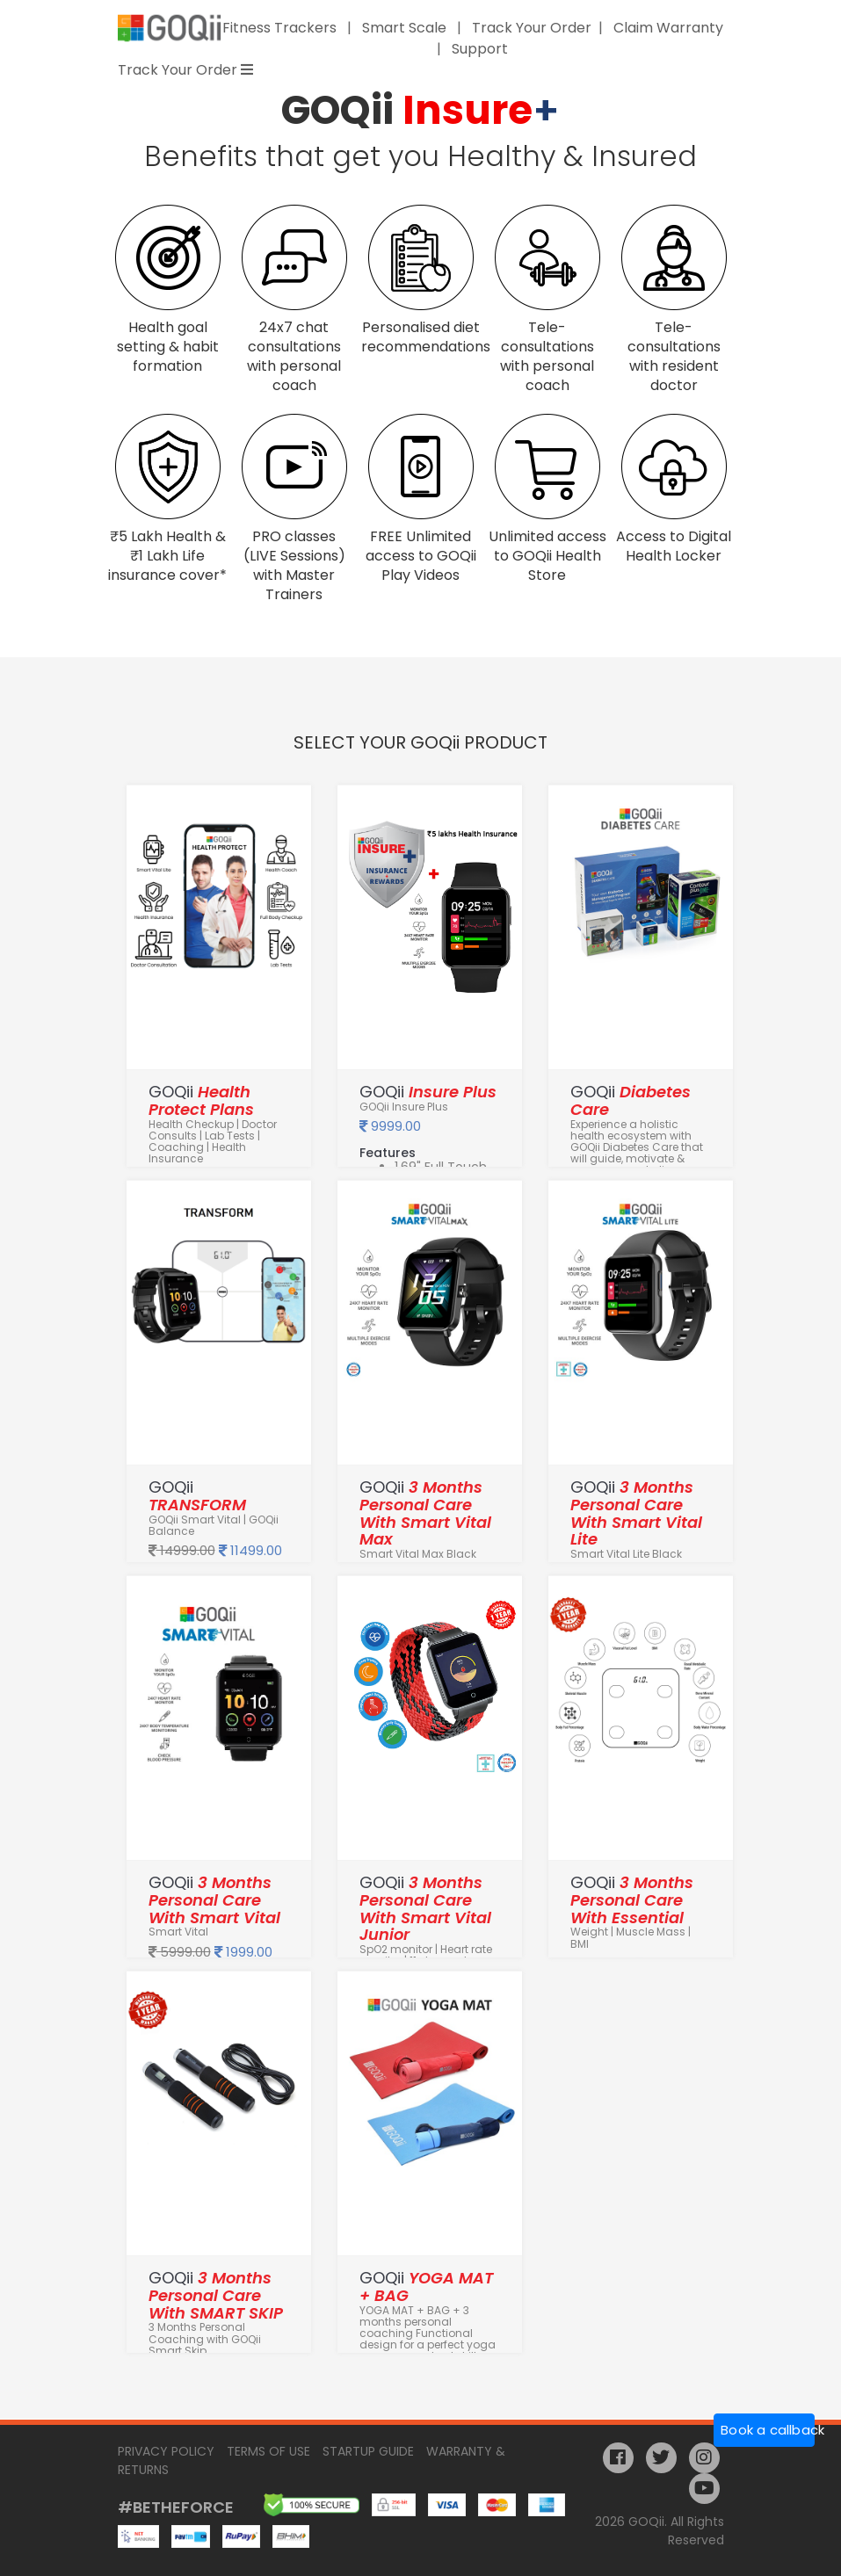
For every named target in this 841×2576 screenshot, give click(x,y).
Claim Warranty (668, 28)
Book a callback (768, 2429)
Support (480, 49)
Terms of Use (268, 2451)
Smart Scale (406, 28)
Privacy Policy (166, 2451)
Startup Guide (368, 2451)
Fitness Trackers (281, 28)
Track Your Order (531, 28)
